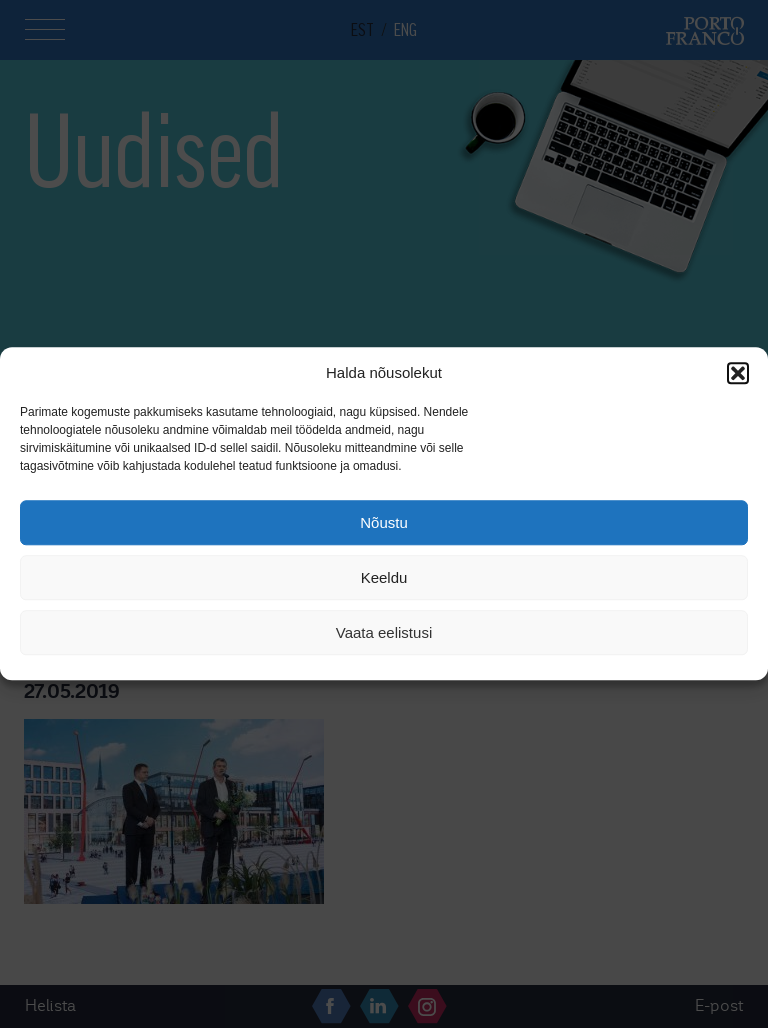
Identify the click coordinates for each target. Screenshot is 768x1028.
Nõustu (384, 522)
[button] (738, 373)
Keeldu (384, 577)
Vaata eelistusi (384, 632)
